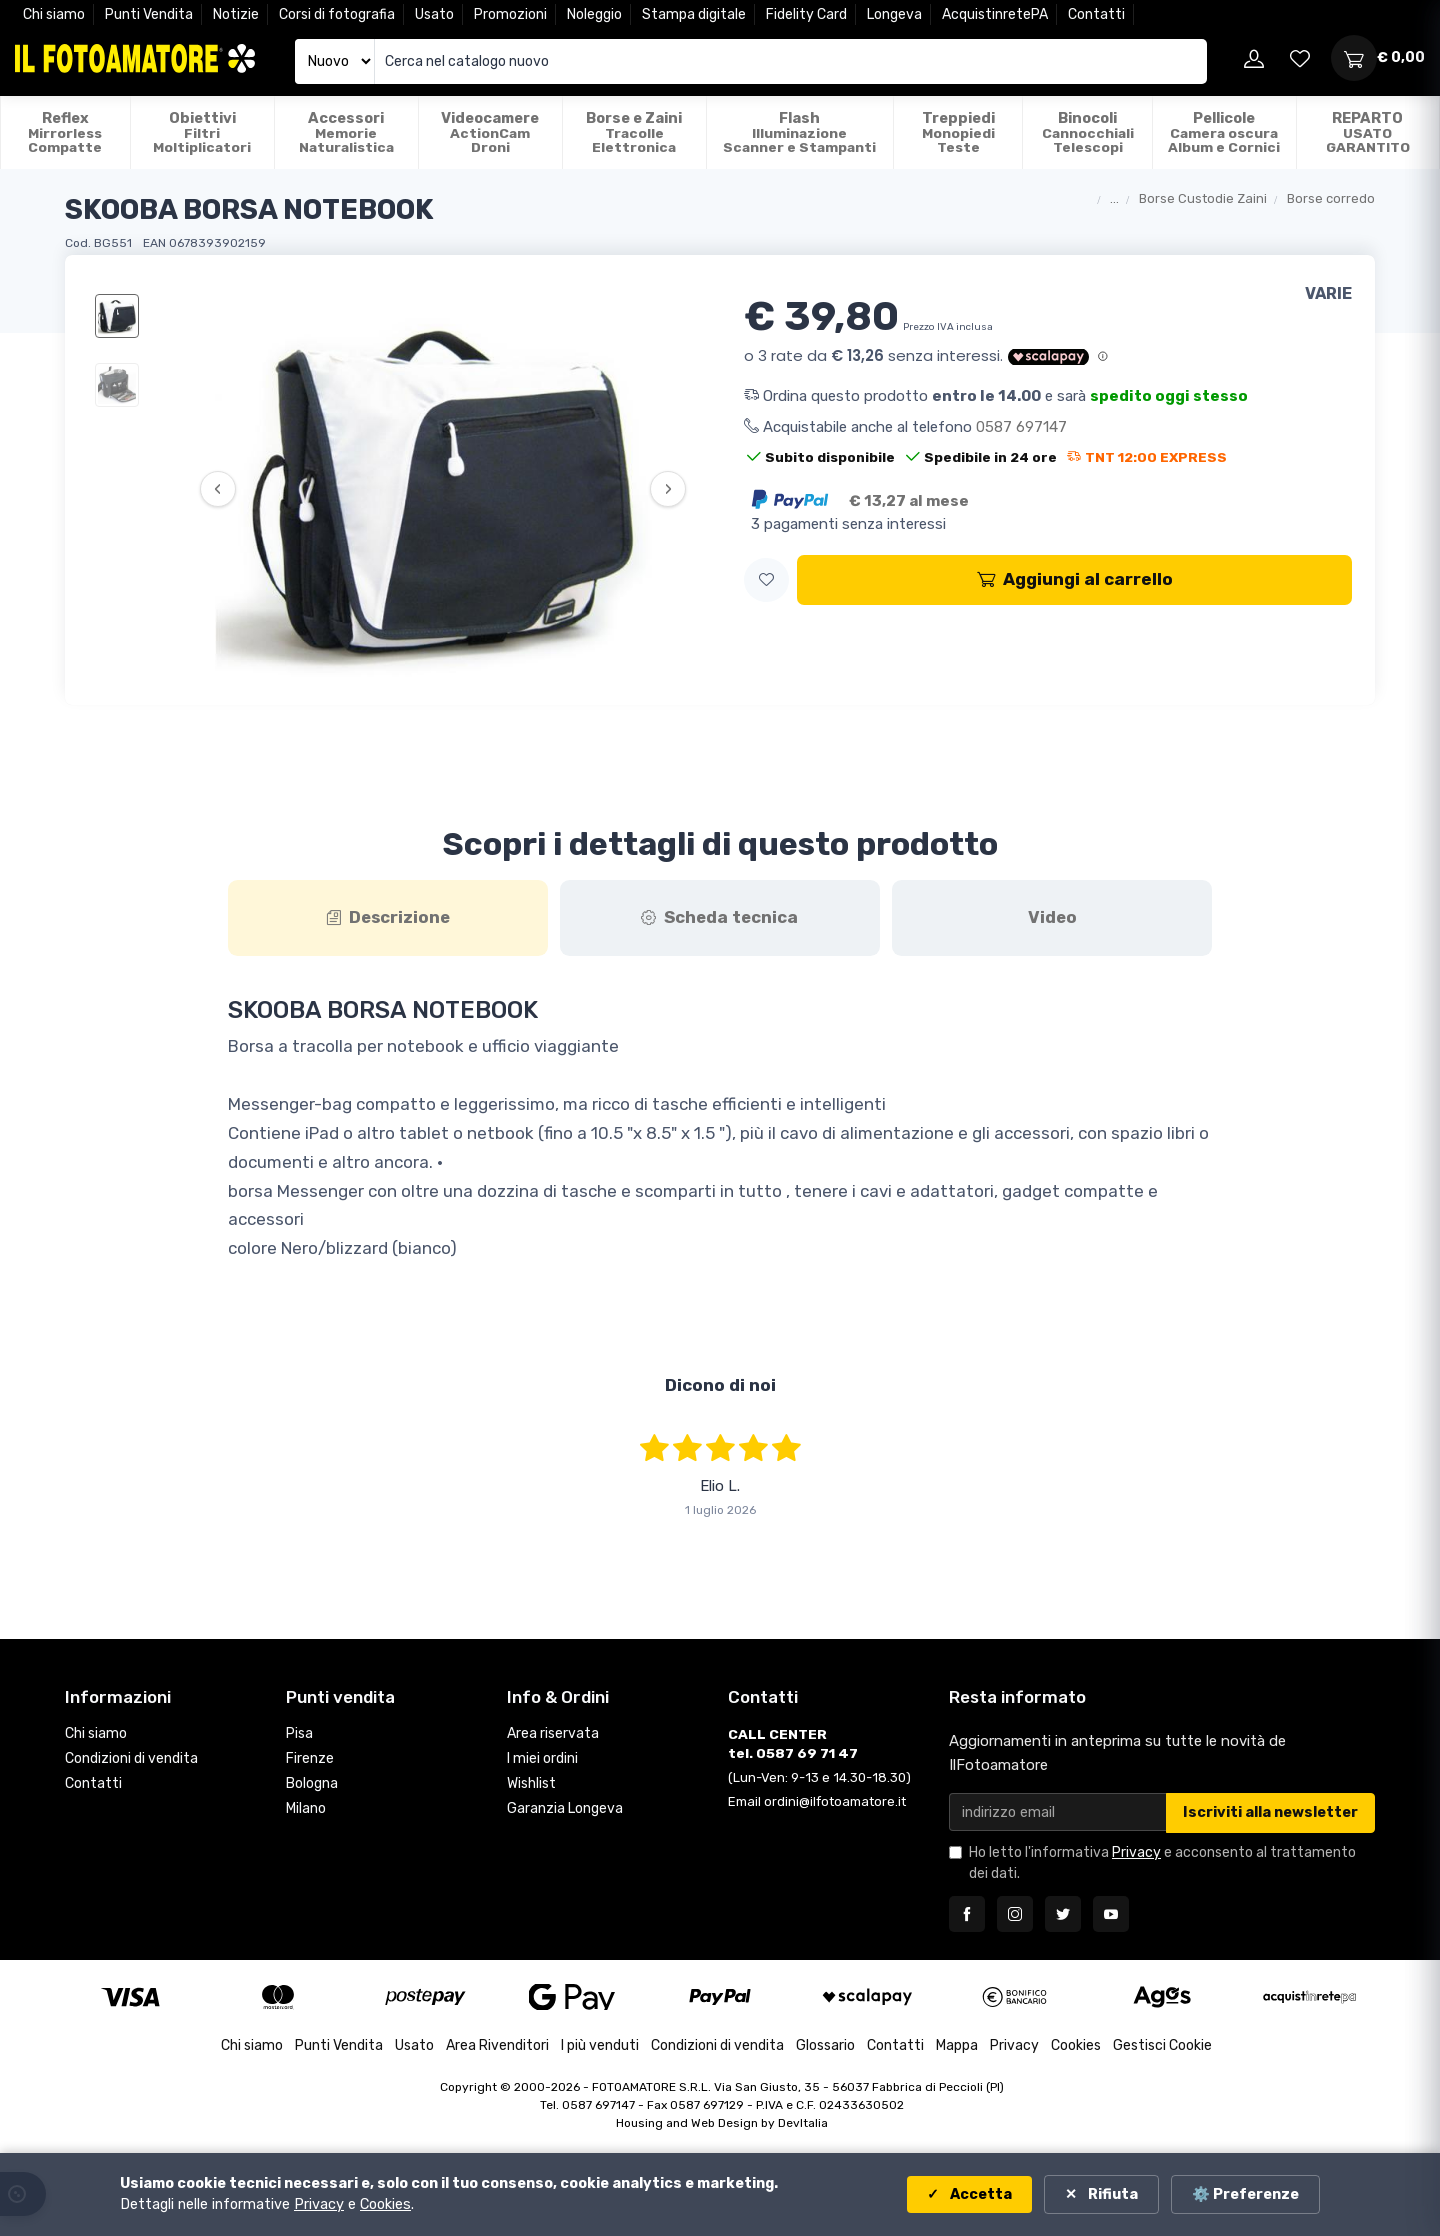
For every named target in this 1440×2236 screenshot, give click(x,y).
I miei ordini (542, 1758)
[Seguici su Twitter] (1063, 1914)
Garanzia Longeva (565, 1808)
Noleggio (594, 14)
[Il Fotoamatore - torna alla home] (135, 58)
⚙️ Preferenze (1245, 2194)
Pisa (299, 1733)
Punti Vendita (149, 14)
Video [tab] (1052, 917)
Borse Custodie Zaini (1203, 198)
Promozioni (510, 14)
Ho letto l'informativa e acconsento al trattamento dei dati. (1162, 1863)
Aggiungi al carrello (1075, 579)
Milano (306, 1808)
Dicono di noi (720, 1385)
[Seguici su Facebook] (967, 1914)
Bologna (312, 1783)
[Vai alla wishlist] (1300, 58)
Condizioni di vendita (131, 1758)
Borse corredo (1331, 198)
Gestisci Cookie (1162, 2045)
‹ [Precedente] (217, 489)
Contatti (1096, 14)
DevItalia (803, 2123)
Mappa (957, 2045)
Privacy (1136, 1852)
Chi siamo (54, 14)
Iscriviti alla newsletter (1270, 1812)
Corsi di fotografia (337, 14)
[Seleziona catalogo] (335, 61)
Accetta (979, 2194)
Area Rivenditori (497, 2045)
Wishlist (531, 1783)
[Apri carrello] (1354, 58)
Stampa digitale (694, 14)
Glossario (825, 2045)
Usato (434, 14)
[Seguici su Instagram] (1015, 1914)
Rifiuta (1111, 2194)
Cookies (1076, 2045)
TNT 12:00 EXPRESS (1147, 457)
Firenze (310, 1758)
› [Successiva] (668, 489)
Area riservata (553, 1733)
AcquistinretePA (995, 14)
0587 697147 (1021, 427)
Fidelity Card (806, 14)
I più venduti (600, 2045)
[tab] (388, 918)
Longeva (894, 14)
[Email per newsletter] (1058, 1811)
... (1114, 198)
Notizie (236, 14)
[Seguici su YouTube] (1111, 1914)
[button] (766, 580)
